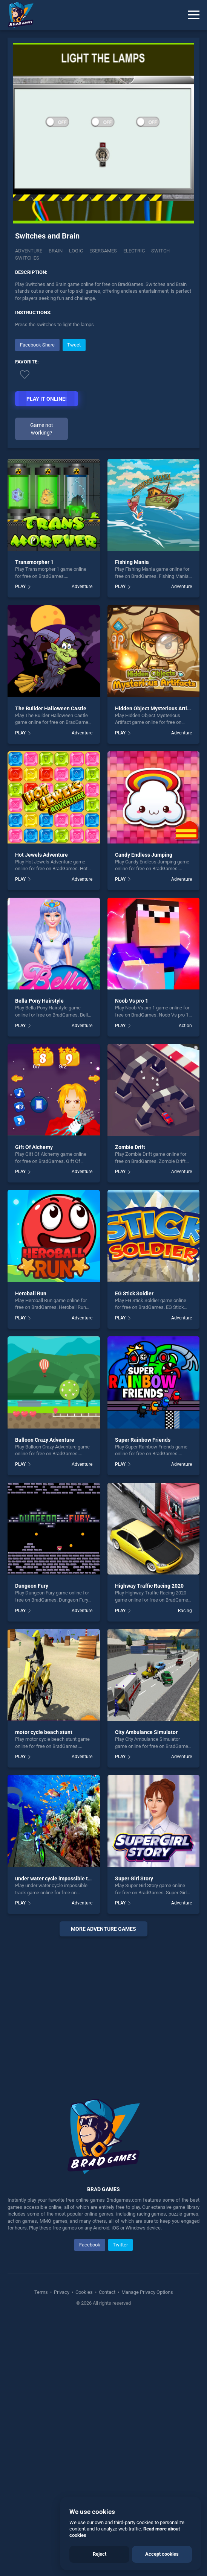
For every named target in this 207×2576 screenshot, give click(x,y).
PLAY (20, 586)
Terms (41, 2292)
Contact (107, 2292)
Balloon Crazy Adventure (44, 1440)
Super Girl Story (134, 1878)
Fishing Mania (132, 562)
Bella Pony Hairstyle (39, 1001)
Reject (99, 2554)
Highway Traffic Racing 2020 (149, 1586)
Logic (76, 251)
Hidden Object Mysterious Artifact (155, 708)
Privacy (62, 2292)
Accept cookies (162, 2554)
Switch (160, 251)
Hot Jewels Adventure (41, 855)
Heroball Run (30, 1293)
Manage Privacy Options (146, 2292)
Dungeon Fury (31, 1586)
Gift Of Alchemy (34, 1147)
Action (185, 1025)
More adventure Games (103, 1929)
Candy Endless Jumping (143, 855)
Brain (56, 251)
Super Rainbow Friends (142, 1440)
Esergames (103, 251)
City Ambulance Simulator (146, 1732)
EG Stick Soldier (134, 1293)
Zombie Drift (130, 1147)
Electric (134, 251)
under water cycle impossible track (56, 1878)
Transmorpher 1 (34, 562)
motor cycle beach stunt (43, 1732)
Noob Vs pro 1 (131, 1001)
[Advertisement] (103, 2008)
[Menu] (193, 15)
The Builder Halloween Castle (50, 708)
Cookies (84, 2292)
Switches (27, 258)
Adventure (28, 251)
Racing (185, 1610)
